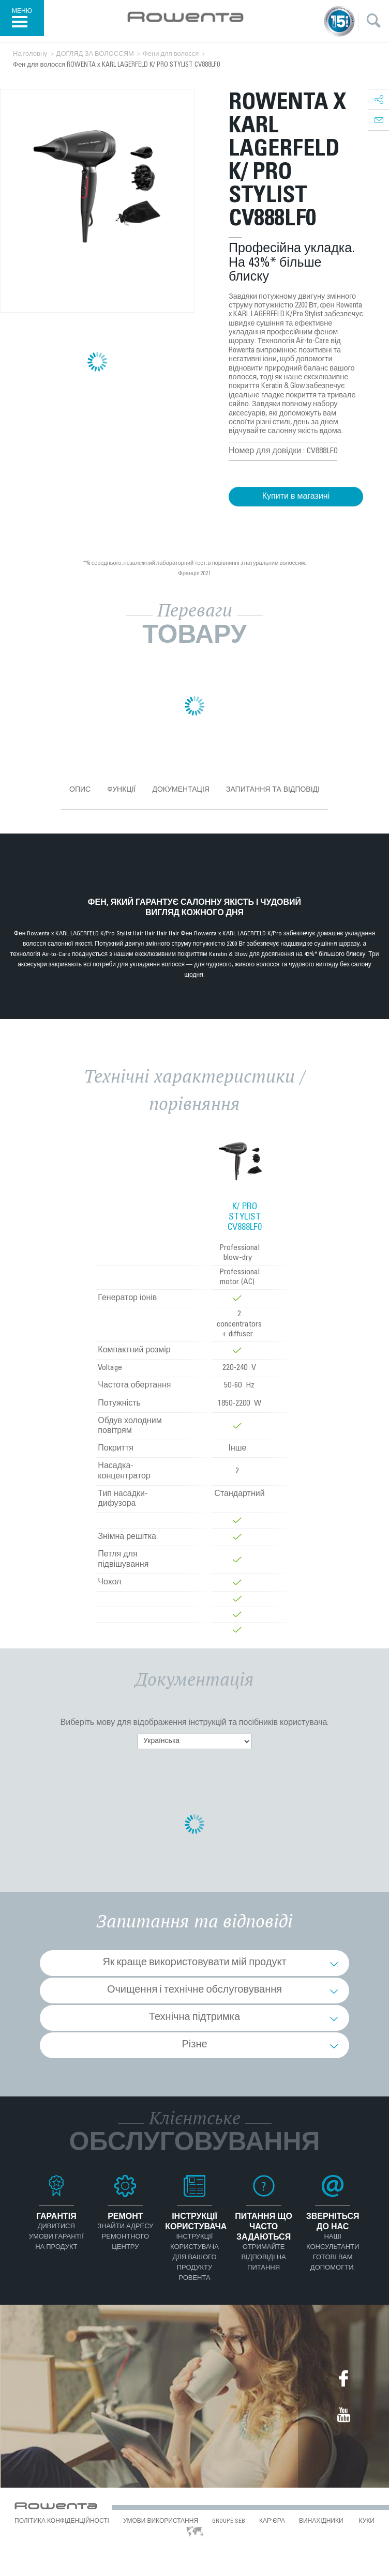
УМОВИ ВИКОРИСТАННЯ (160, 2521)
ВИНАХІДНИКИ (321, 2521)
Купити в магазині (296, 496)
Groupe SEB (228, 2521)
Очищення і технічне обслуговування (194, 1990)
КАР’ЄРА (272, 2521)
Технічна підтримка (194, 2018)
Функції (121, 789)
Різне (194, 2045)
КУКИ (367, 2521)
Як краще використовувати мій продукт (194, 1963)
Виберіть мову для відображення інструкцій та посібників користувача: (195, 1723)
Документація (180, 789)
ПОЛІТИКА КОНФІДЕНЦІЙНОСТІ (61, 2521)
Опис (80, 789)
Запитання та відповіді (273, 789)
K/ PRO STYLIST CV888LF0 (245, 1217)
